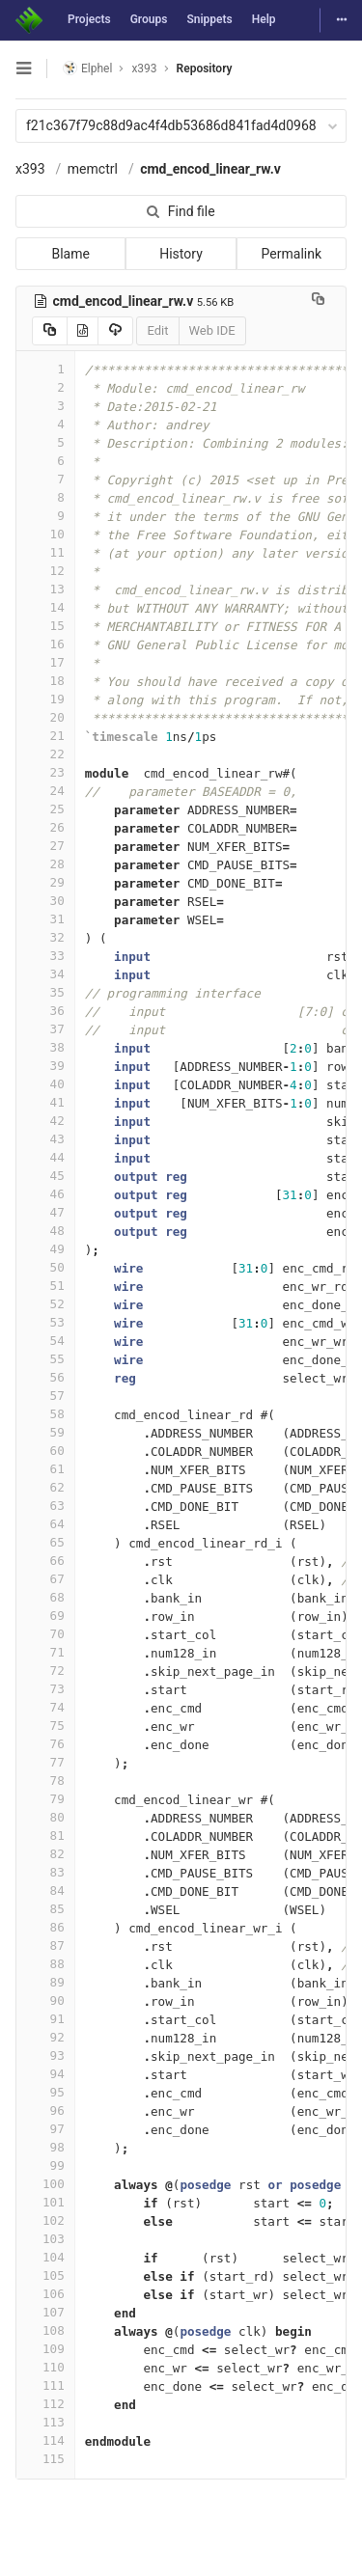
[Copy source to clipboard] (50, 330)
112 (45, 2404)
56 (45, 1377)
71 (45, 1652)
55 (45, 1359)
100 (45, 2184)
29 (45, 882)
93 (45, 2055)
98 (45, 2147)
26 (45, 827)
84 (45, 1890)
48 (45, 1230)
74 (45, 1707)
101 (45, 2202)
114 (45, 2440)
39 (45, 1065)
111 (45, 2385)
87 (45, 1945)
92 (45, 2037)
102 (45, 2220)
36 (45, 1010)
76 (45, 1744)
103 (45, 2239)
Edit (157, 330)
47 (45, 1212)
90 (45, 2000)
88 (45, 1964)
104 (45, 2257)
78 (45, 1780)
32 (45, 937)
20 (45, 717)
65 (45, 1542)
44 (45, 1157)
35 (45, 992)
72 (45, 1670)
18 (45, 680)
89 (45, 1982)
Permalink (291, 253)
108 (45, 2330)
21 (45, 735)
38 (45, 1047)
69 (45, 1615)
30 (45, 900)
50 (45, 1267)
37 (45, 1029)
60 (45, 1450)
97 (45, 2129)
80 (45, 1817)
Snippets (209, 19)
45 (45, 1175)
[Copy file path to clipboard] (318, 301)
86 (45, 1927)
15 (45, 625)
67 (45, 1579)
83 (45, 1872)
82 (45, 1854)
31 (45, 919)
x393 (30, 169)
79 (45, 1799)
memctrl (93, 169)
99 (45, 2165)
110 (45, 2367)
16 (45, 644)
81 (45, 1835)
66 (45, 1560)
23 (45, 772)
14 (45, 607)
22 (45, 754)
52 (45, 1304)
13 (45, 589)
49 (45, 1249)
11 (45, 552)
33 (45, 955)
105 (45, 2275)
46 (45, 1194)
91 (45, 2019)
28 (45, 864)
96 (45, 2110)
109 (45, 2349)
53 (45, 1322)
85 (45, 1909)
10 (45, 534)
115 (45, 2459)
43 (45, 1139)
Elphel (87, 68)
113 (45, 2422)
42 (45, 1120)
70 (45, 1634)
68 (45, 1597)
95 (45, 2092)
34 (45, 974)
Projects (89, 19)
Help (264, 19)
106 (45, 2294)
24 (45, 790)
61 (45, 1469)
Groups (149, 19)
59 (45, 1432)
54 (45, 1340)
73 (45, 1689)
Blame (70, 253)
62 (45, 1487)
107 (45, 2312)
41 (45, 1102)
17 (45, 662)
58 (45, 1414)
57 (45, 1395)
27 (45, 845)
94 (45, 2074)
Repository (205, 68)
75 (45, 1725)
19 (45, 699)
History (181, 253)
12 (45, 570)
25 (45, 809)
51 (45, 1285)
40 (45, 1084)
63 (45, 1505)
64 (45, 1524)
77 (45, 1762)
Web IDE (212, 330)
